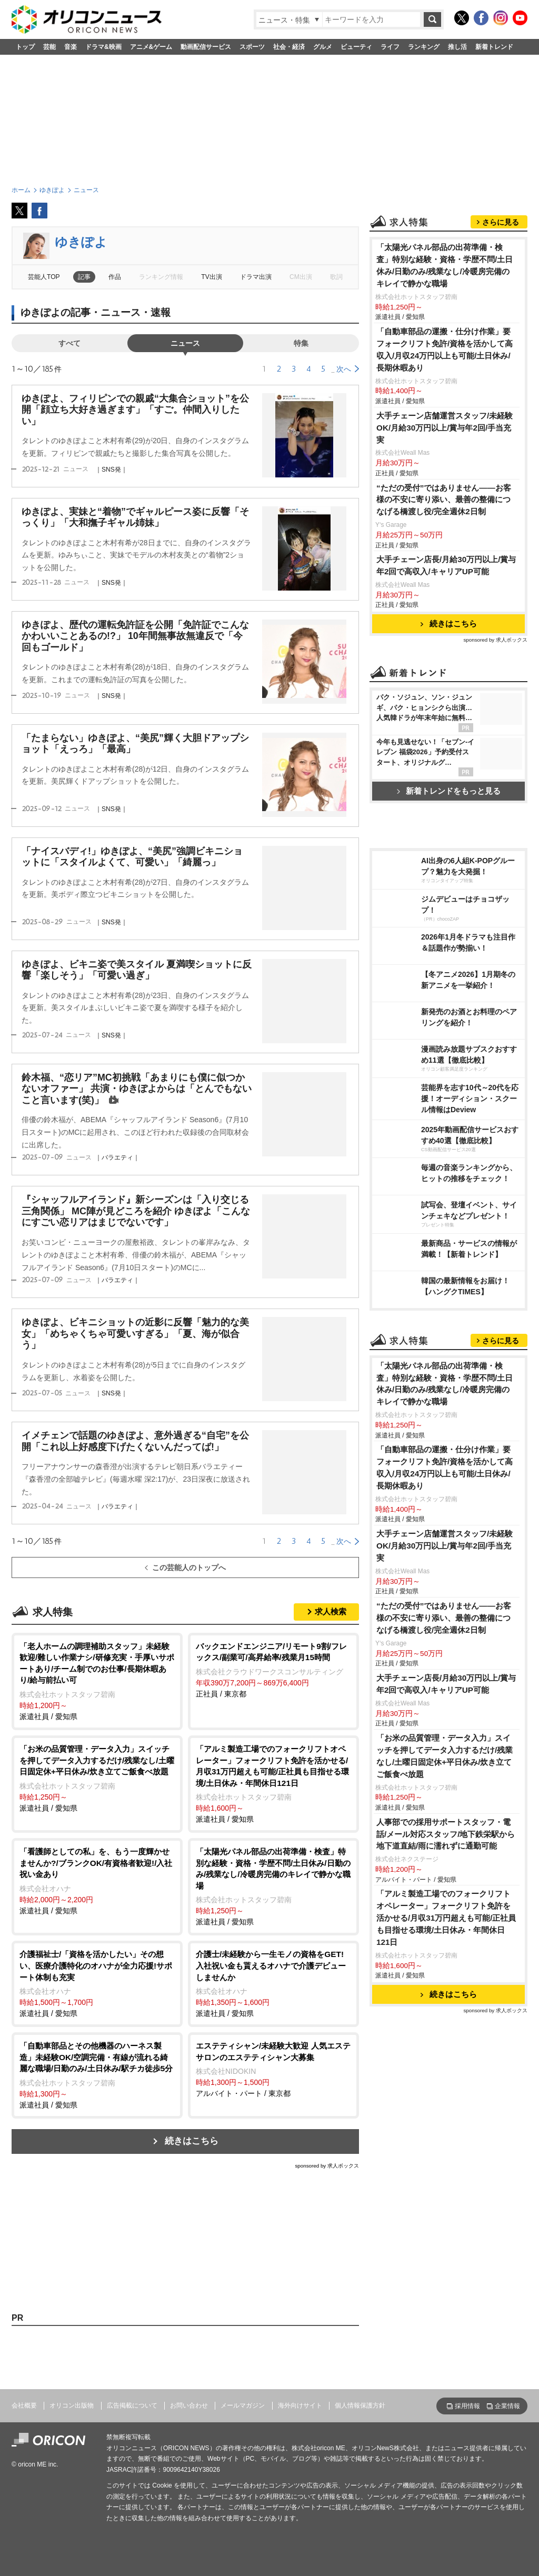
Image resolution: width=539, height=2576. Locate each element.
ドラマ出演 (256, 277)
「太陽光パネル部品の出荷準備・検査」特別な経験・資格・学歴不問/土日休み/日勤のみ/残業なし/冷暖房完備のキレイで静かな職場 (444, 265)
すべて (69, 343)
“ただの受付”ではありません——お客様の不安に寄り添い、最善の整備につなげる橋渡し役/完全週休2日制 (443, 499)
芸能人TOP (44, 277)
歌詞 (336, 277)
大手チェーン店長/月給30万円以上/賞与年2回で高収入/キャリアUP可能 (446, 565)
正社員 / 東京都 (273, 1669)
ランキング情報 (161, 277)
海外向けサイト (300, 2405)
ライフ (390, 47)
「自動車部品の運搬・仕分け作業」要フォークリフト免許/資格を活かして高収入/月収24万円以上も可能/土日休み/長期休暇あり (444, 349)
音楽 (70, 47)
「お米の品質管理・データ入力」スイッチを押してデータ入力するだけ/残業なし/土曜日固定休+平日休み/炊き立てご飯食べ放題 (444, 1756)
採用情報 (467, 2406)
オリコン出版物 (71, 2405)
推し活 (457, 47)
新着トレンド (494, 47)
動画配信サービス (206, 47)
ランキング (424, 47)
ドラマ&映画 (103, 47)
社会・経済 (289, 47)
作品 (114, 277)
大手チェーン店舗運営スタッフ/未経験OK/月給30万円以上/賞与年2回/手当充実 (444, 427)
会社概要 (24, 2405)
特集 (301, 343)
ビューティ (356, 47)
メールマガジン (243, 2405)
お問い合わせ (189, 2405)
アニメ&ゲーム (151, 47)
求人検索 (330, 1611)
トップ (25, 47)
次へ (343, 369)
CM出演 (301, 277)
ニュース (185, 343)
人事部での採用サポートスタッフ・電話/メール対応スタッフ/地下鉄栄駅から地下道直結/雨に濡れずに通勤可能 (445, 1834)
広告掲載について (132, 2405)
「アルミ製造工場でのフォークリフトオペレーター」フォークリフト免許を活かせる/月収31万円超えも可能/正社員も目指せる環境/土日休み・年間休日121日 (446, 1917)
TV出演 (211, 277)
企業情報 (507, 2406)
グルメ (322, 47)
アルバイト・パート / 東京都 (273, 2069)
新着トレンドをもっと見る (449, 790)
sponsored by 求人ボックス (327, 2166)
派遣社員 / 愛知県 (97, 1681)
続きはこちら (191, 2141)
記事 (84, 277)
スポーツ (252, 47)
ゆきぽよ (81, 242)
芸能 (49, 47)
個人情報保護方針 (360, 2405)
